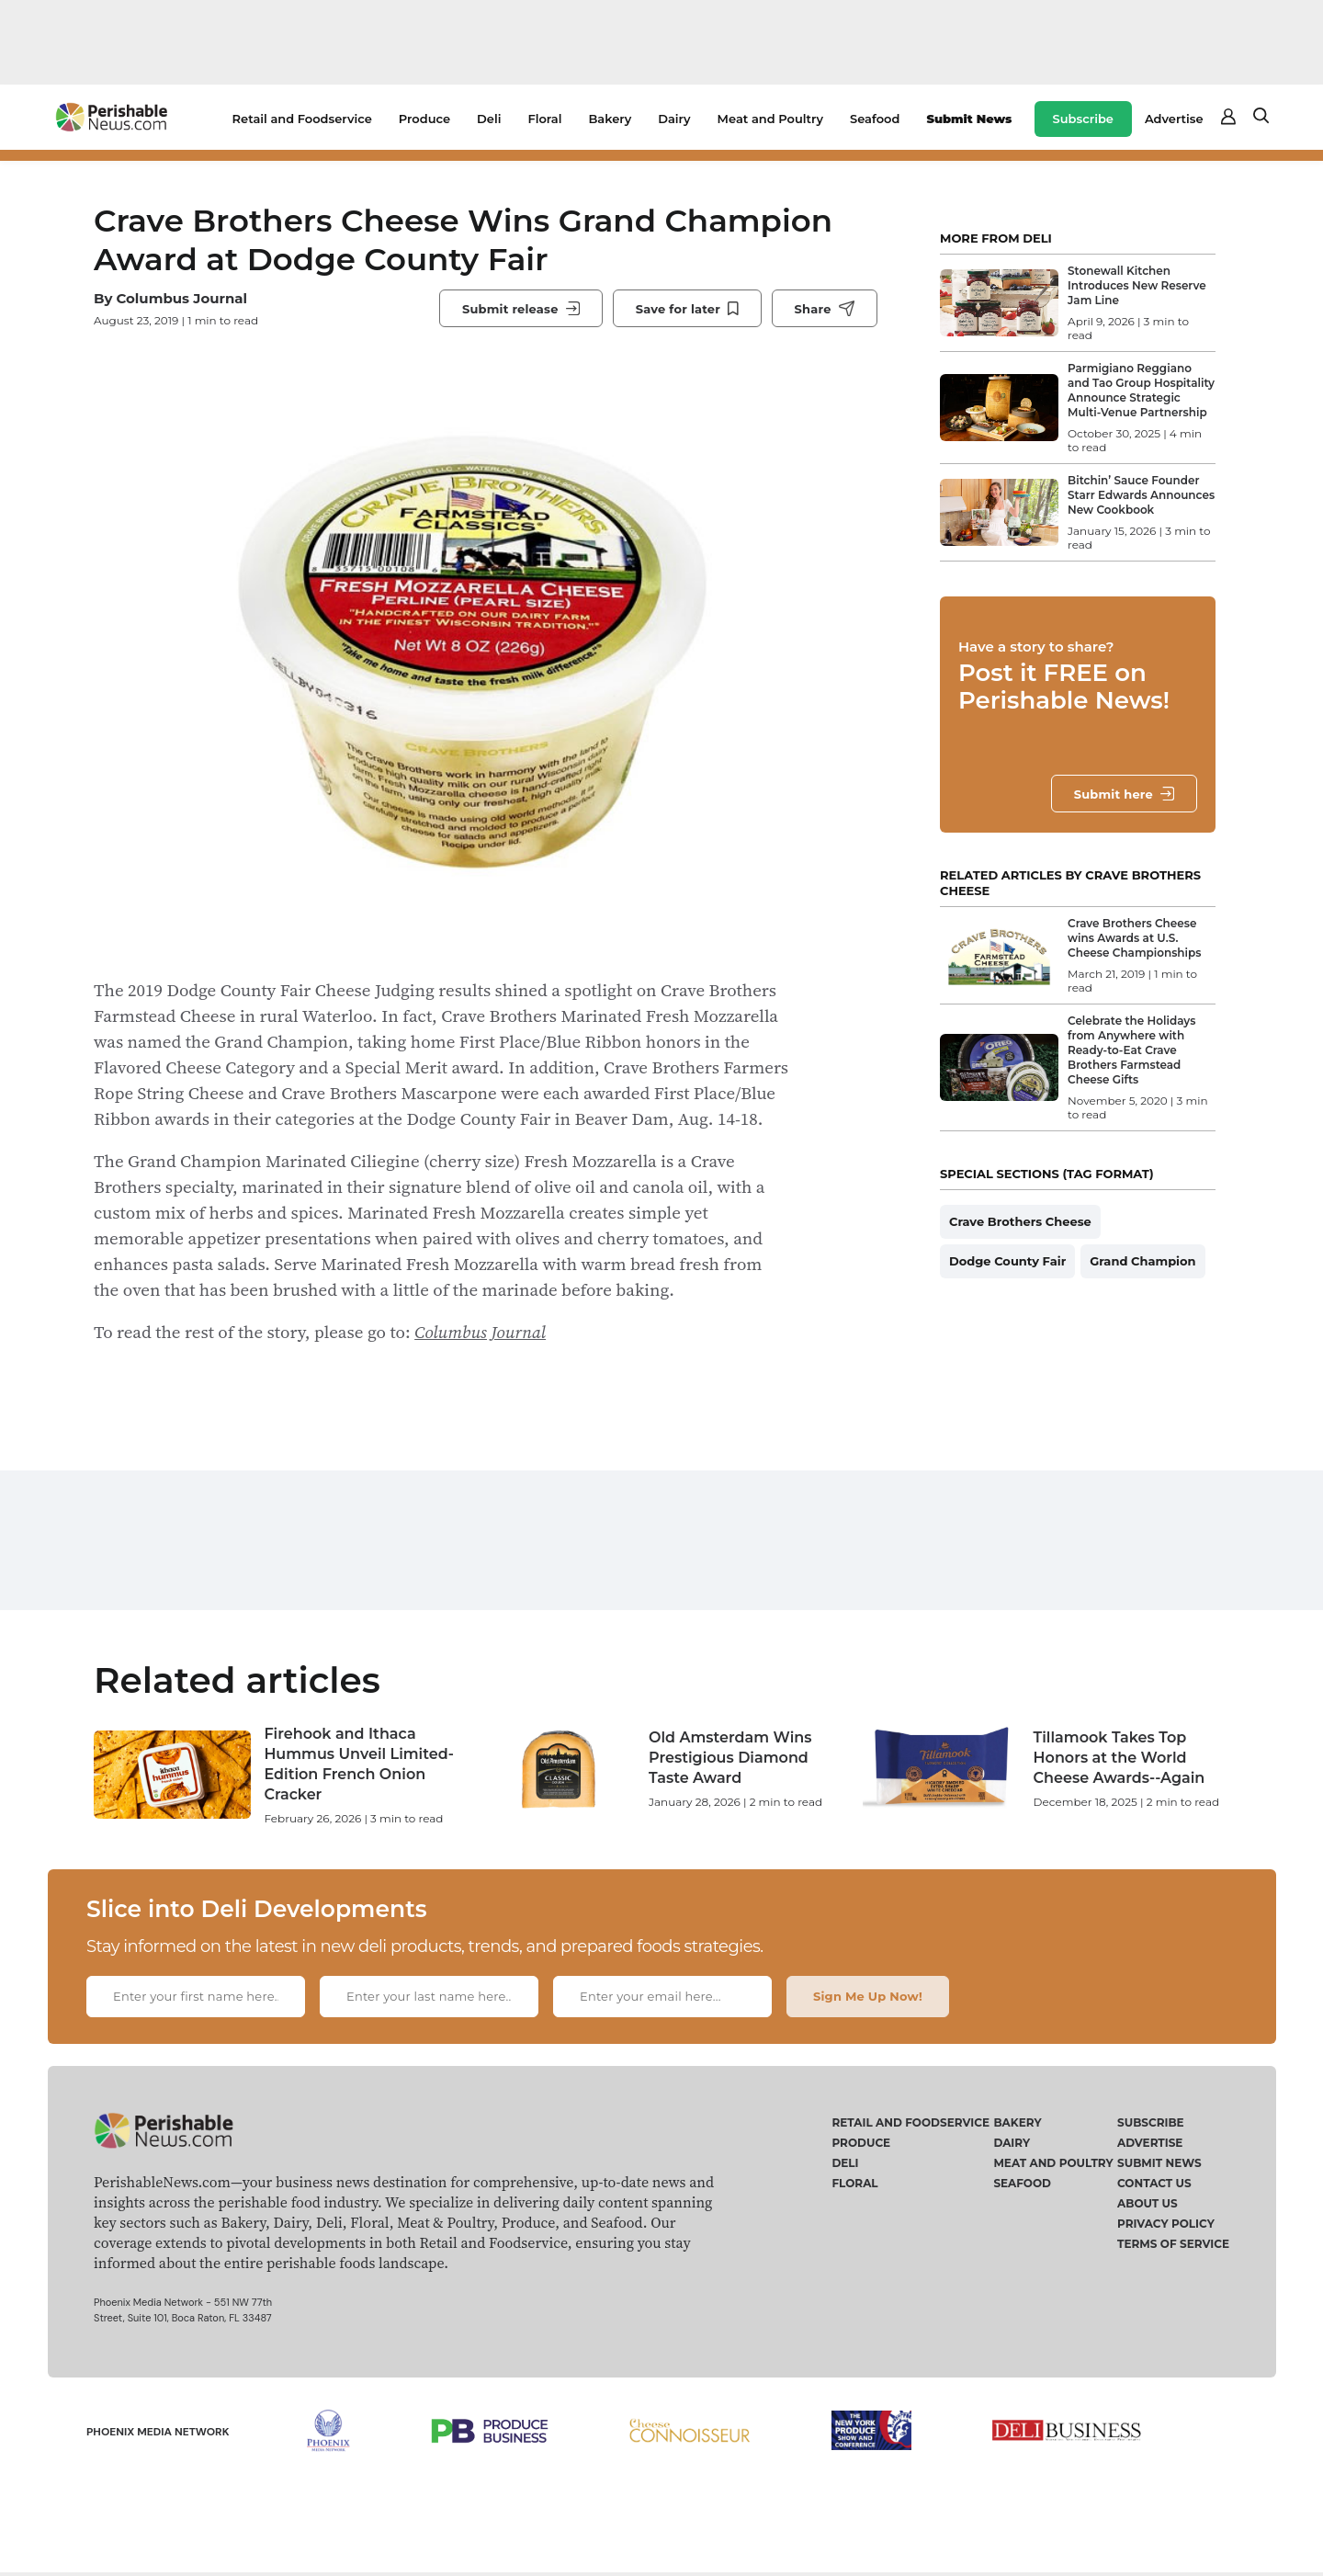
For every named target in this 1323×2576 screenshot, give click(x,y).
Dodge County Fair (1007, 1261)
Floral (544, 118)
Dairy (674, 118)
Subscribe (1083, 118)
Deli (489, 118)
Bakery (609, 118)
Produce (424, 118)
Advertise (1174, 118)
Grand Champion (1142, 1261)
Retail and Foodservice (302, 118)
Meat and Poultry (770, 118)
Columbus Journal (181, 298)
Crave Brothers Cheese (1020, 1221)
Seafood (874, 118)
